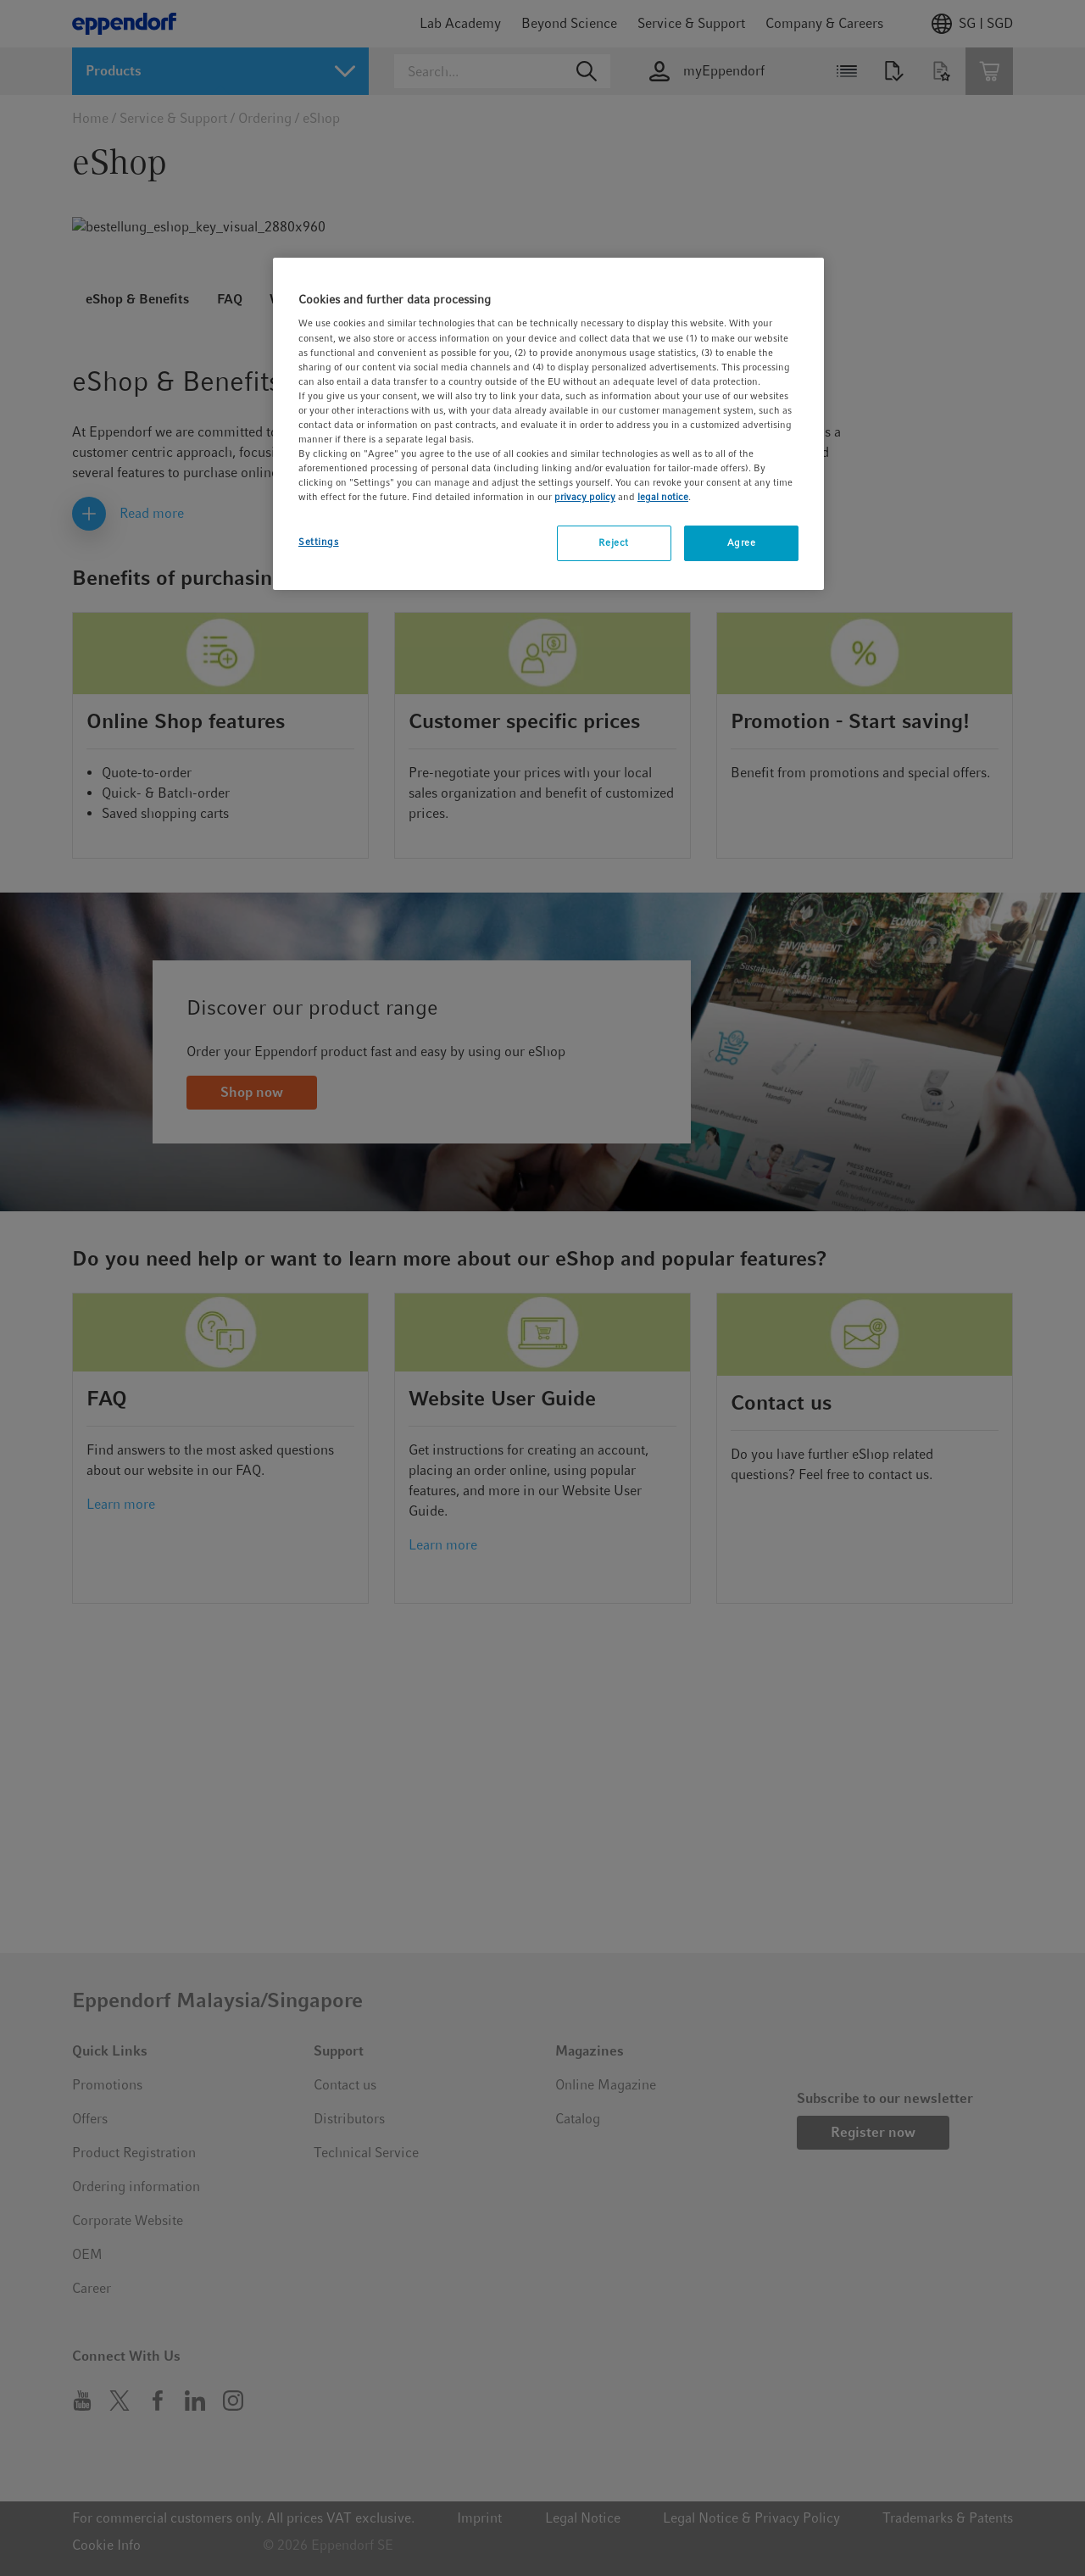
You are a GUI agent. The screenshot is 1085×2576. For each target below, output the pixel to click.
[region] (548, 424)
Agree (741, 542)
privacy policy (584, 497)
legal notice (662, 497)
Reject (613, 542)
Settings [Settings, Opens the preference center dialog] (318, 542)
